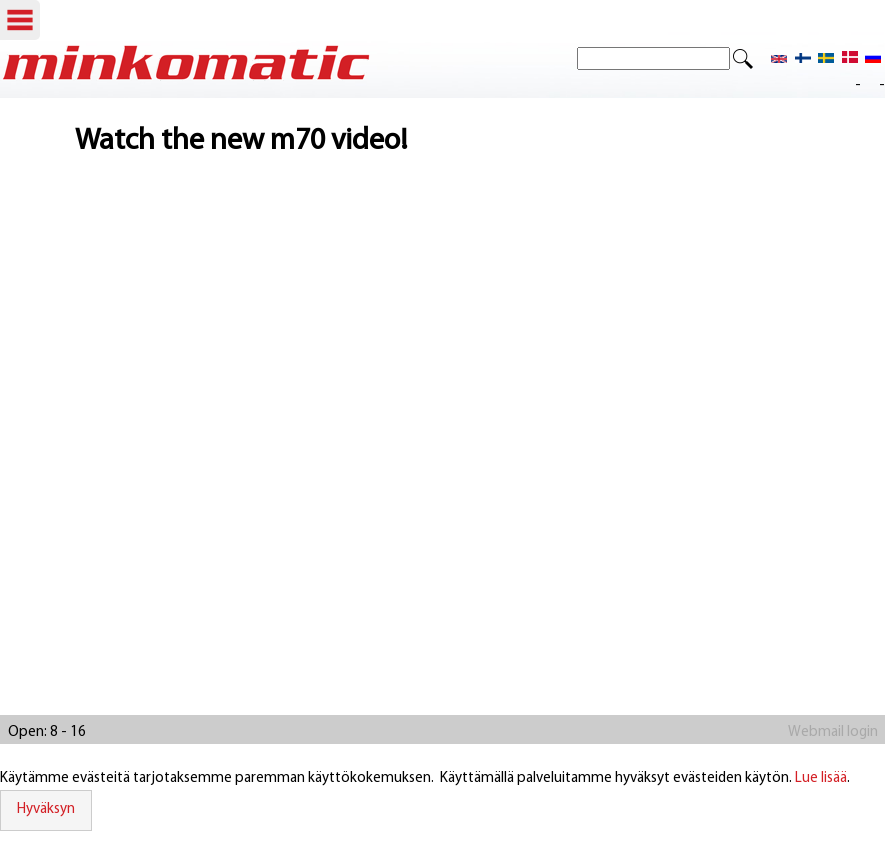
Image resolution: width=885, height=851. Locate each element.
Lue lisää (821, 778)
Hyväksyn (46, 809)
